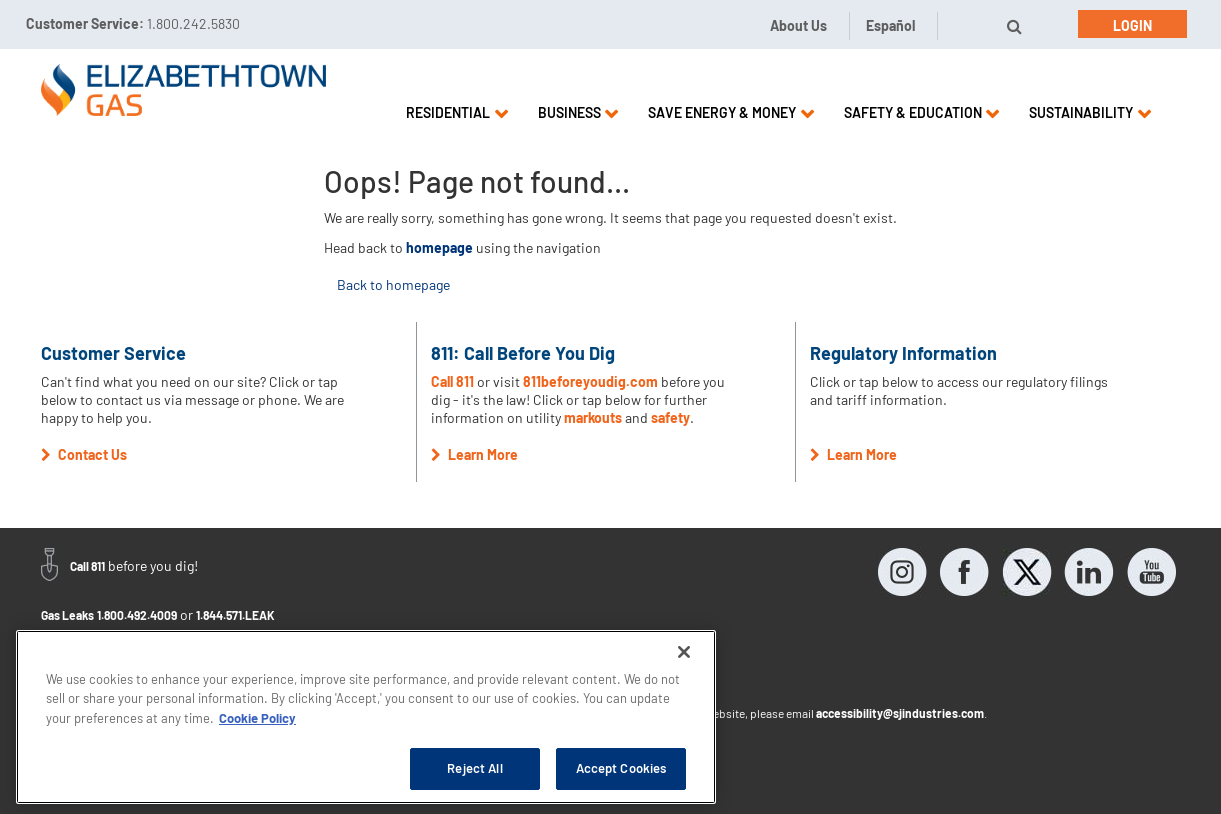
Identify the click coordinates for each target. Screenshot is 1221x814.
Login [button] (1132, 25)
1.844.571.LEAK (235, 615)
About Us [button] (798, 25)
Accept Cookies (621, 768)
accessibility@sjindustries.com (900, 713)
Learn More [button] (474, 454)
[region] (366, 717)
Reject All (474, 768)
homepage (439, 247)
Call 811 (454, 381)
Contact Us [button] (84, 454)
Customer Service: (133, 23)
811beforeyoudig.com (590, 381)
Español (890, 25)
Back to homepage (393, 284)
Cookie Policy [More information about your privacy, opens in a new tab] (257, 718)
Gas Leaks (67, 615)
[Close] (684, 652)
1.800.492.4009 (137, 615)
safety (670, 417)
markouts (593, 417)
